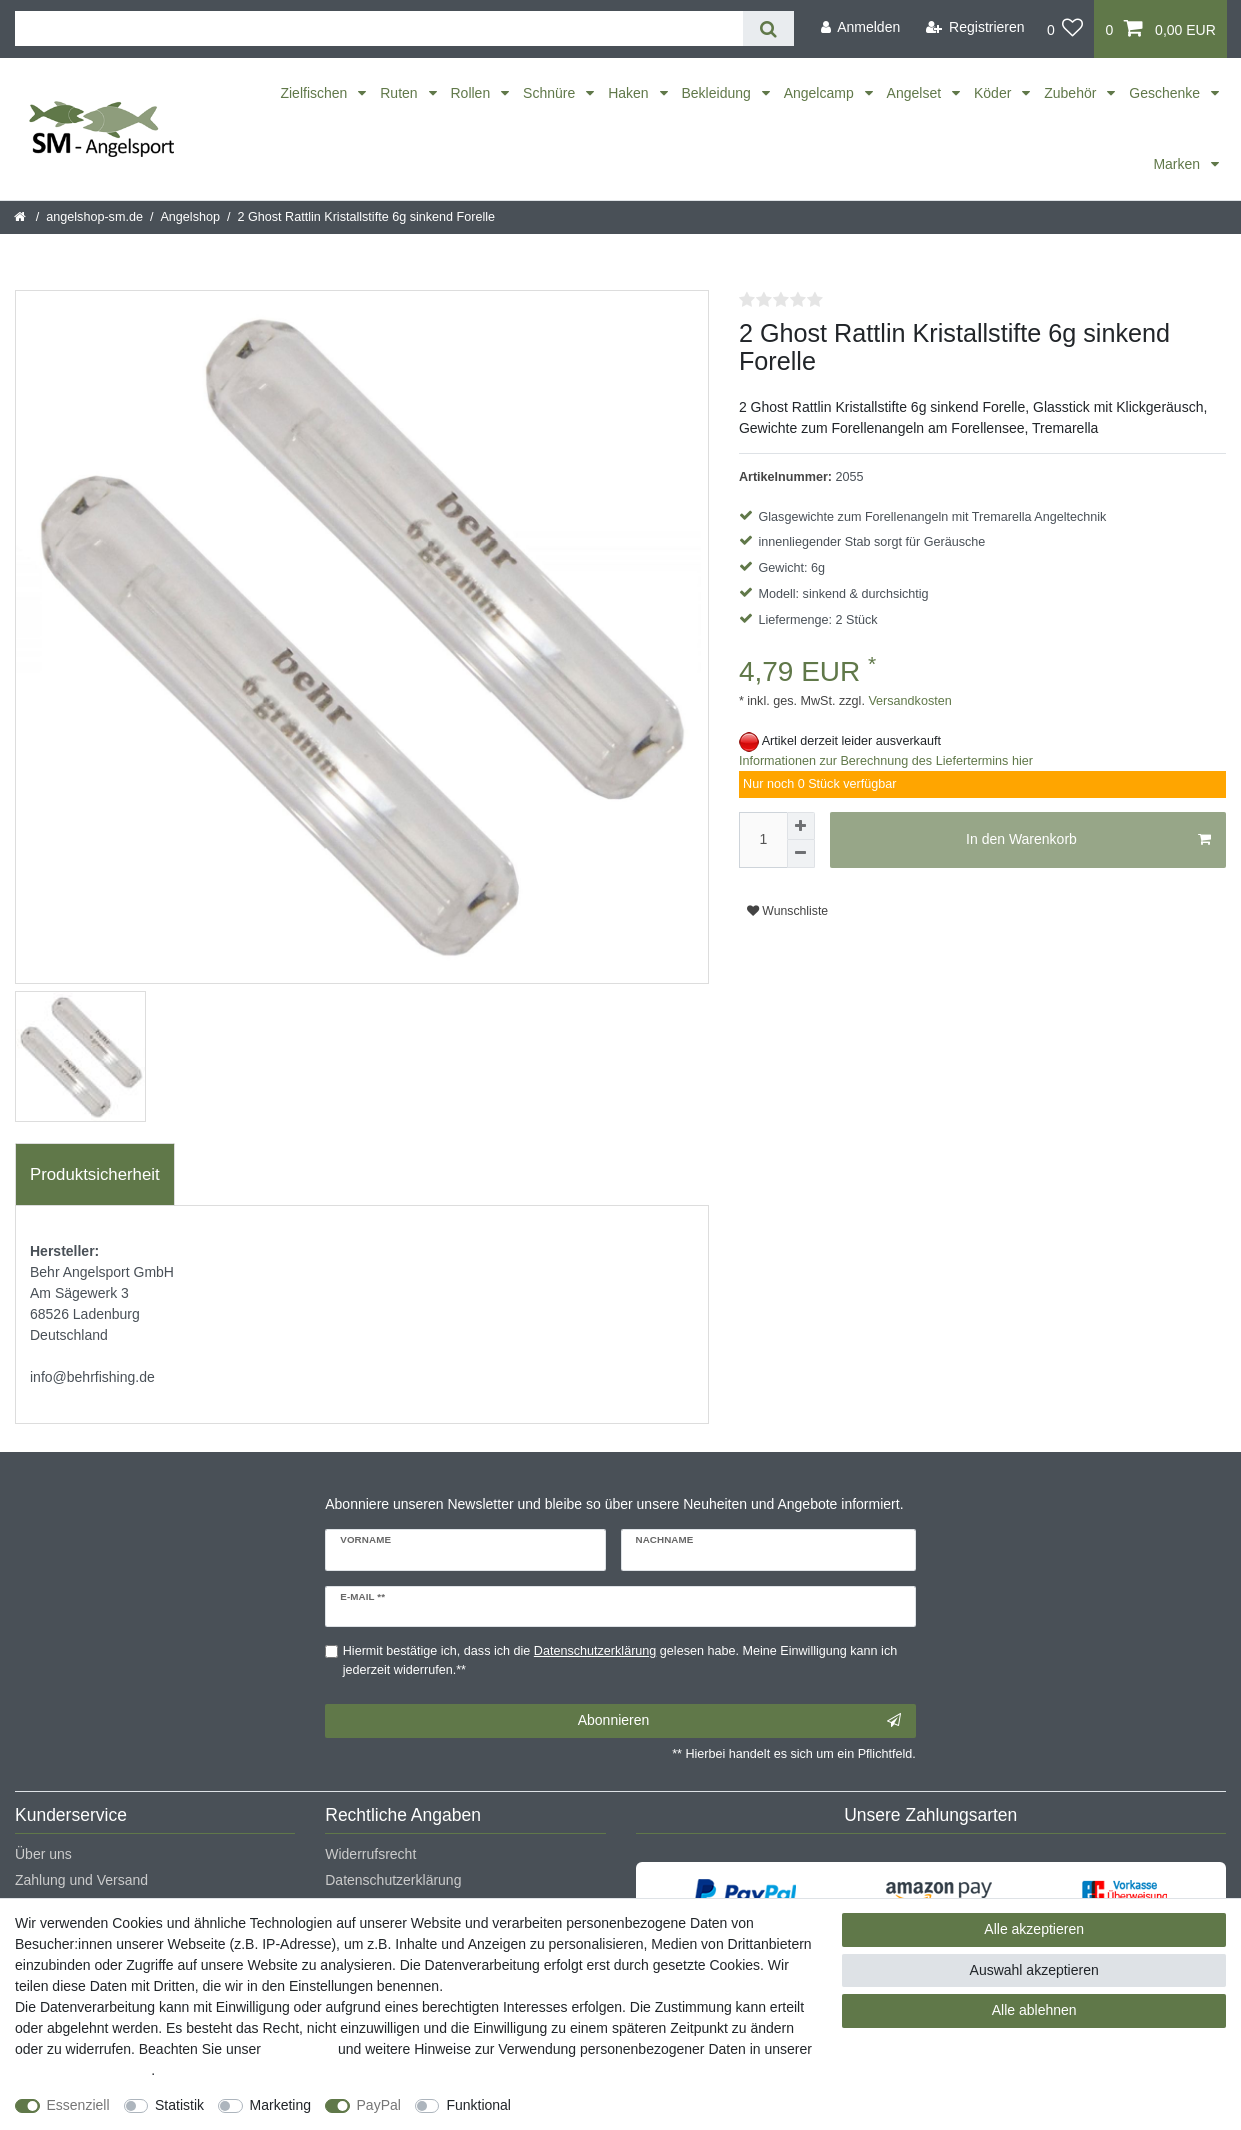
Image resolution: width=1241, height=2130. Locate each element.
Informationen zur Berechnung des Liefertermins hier (886, 761)
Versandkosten (908, 701)
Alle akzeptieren (1034, 1929)
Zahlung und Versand (81, 1880)
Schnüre (551, 93)
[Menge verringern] (801, 854)
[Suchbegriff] (379, 28)
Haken (630, 93)
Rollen (473, 93)
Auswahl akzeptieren (1034, 1970)
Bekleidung (718, 93)
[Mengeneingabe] (763, 840)
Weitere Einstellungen (597, 2105)
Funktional (478, 2105)
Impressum (299, 2049)
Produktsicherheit (95, 1174)
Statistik (179, 2105)
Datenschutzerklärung (393, 1880)
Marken (1178, 164)
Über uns (43, 1854)
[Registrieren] (975, 27)
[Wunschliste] (1065, 29)
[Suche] (768, 28)
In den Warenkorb (1088, 840)
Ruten (400, 93)
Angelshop (190, 217)
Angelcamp (821, 93)
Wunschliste (787, 911)
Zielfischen (315, 93)
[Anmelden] (860, 27)
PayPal (379, 2105)
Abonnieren (739, 1721)
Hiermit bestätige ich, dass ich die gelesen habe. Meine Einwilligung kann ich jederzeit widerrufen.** (620, 1660)
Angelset (916, 93)
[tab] (95, 1175)
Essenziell (78, 2105)
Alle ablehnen (1034, 2010)
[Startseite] (21, 217)
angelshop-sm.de (94, 217)
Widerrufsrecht (370, 1854)
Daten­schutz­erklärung (83, 2070)
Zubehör (1072, 93)
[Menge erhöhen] (801, 826)
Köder (994, 93)
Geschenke (1166, 93)
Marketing (280, 2105)
